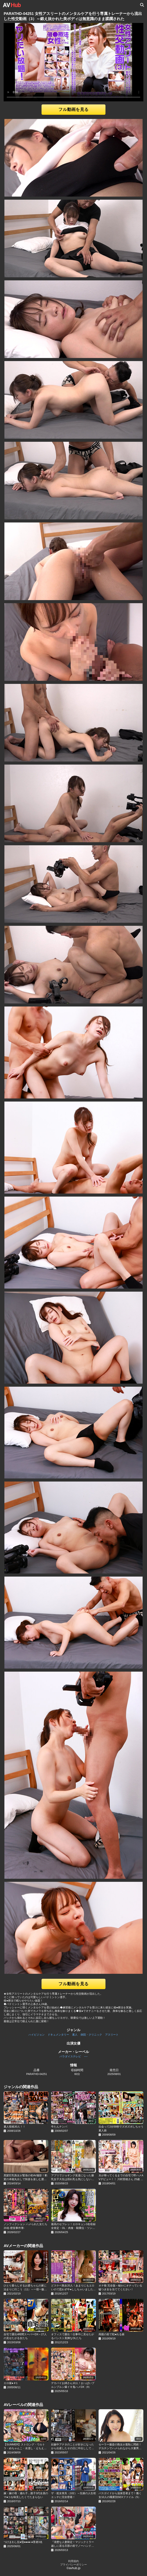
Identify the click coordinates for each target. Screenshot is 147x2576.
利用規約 (73, 2561)
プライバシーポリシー (73, 2564)
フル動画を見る (73, 109)
